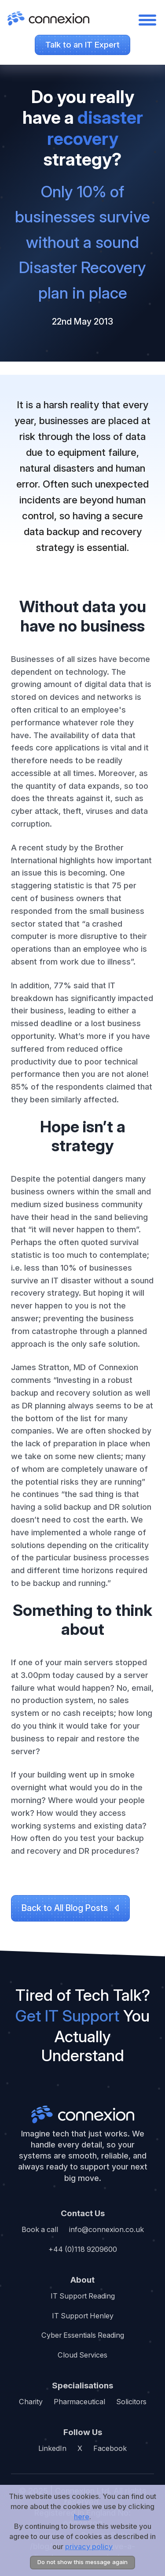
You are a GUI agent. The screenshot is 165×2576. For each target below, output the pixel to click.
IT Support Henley (83, 2315)
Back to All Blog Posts (65, 1908)
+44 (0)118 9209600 (82, 2249)
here (81, 2516)
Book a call (40, 2229)
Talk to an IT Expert (82, 45)
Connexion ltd (82, 2114)
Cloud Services (82, 2355)
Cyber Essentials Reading (82, 2335)
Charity (31, 2401)
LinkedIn (52, 2448)
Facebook (110, 2448)
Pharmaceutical (79, 2401)
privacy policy (89, 2546)
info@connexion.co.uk (106, 2229)
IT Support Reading (83, 2295)
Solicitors (131, 2401)
